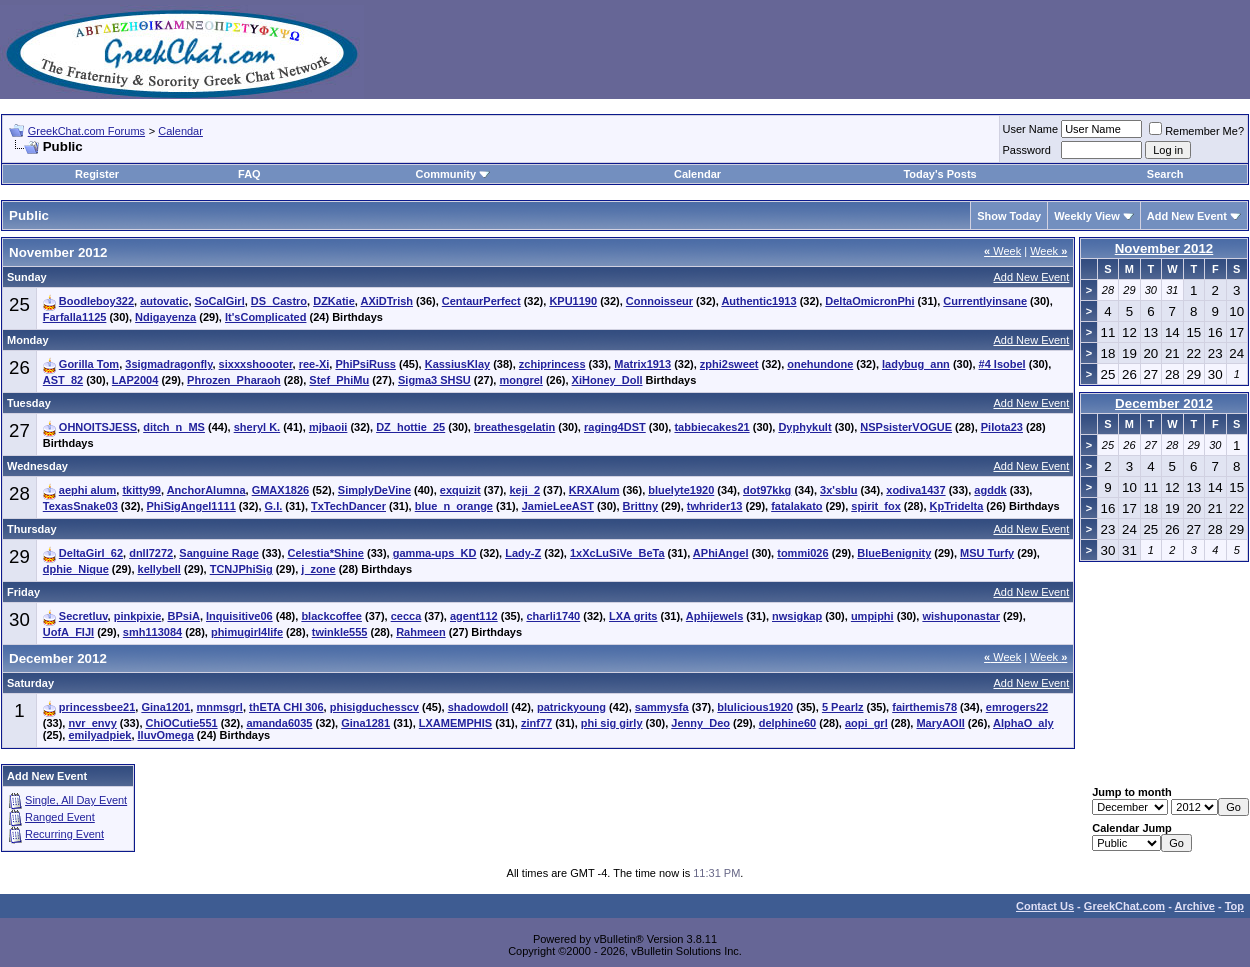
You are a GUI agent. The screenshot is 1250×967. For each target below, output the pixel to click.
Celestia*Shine (326, 553)
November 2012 (1164, 248)
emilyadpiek (99, 735)
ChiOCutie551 (182, 723)
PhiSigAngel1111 (191, 506)
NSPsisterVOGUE (906, 427)
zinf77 (536, 723)
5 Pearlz (843, 707)
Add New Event (1187, 216)
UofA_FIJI (68, 632)
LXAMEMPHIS (455, 723)
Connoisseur (659, 301)
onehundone (820, 364)
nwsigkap (797, 616)
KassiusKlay (457, 364)
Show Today (1009, 216)
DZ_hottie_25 (410, 427)
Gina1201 (165, 707)
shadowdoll (478, 707)
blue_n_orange (454, 506)
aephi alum (87, 490)
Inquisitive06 (239, 616)
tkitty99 (141, 490)
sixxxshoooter (256, 364)
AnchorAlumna (206, 490)
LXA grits (633, 616)
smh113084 (152, 632)
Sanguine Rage (218, 553)
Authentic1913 (758, 301)
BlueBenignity (894, 553)
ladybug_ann (916, 364)
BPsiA (183, 616)
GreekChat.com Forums (86, 131)
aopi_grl (866, 723)
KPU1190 (573, 301)
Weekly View (1087, 216)
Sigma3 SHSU (434, 380)
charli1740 (553, 616)
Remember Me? (1196, 131)
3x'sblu (838, 490)
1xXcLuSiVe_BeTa (617, 553)
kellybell (159, 569)
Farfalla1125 (75, 317)
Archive (1195, 906)
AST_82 (63, 380)
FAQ (249, 174)
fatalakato (796, 506)
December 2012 (1164, 403)
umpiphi (872, 616)
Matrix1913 (642, 364)
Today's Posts (939, 174)
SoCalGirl (220, 301)
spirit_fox (876, 506)
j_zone (318, 569)
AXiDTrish (386, 301)
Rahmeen (421, 632)
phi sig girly (612, 723)
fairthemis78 (924, 707)
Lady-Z (523, 553)
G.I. (274, 506)
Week (1002, 251)
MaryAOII (940, 723)
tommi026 (802, 553)
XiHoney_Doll (607, 380)
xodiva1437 (915, 490)
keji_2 (524, 490)
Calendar (180, 131)
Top (1234, 906)
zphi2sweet (729, 364)
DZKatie (334, 301)
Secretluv (83, 616)
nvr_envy (92, 723)
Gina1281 (365, 723)
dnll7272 (151, 553)
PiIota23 (1002, 427)
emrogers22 (1017, 707)
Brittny (640, 506)
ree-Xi (314, 364)
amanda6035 (279, 723)
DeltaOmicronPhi (869, 301)
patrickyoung (571, 707)
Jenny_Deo (700, 723)
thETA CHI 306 (286, 707)
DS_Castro (279, 301)
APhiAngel (721, 553)
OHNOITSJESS (98, 427)
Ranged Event (60, 817)
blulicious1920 (755, 707)
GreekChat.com (1124, 906)
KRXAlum (594, 490)
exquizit (460, 490)
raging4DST (615, 427)
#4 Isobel (1002, 364)
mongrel (520, 380)
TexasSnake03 (80, 506)
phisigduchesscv (374, 707)
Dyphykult (804, 427)
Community (453, 174)
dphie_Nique (76, 569)
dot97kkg (767, 490)
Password (1027, 150)
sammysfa (662, 707)
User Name (1031, 129)
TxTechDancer (348, 506)
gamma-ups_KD (435, 553)
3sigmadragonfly (168, 364)
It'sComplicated (265, 317)
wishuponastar (961, 616)
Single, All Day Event (76, 800)
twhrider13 (715, 506)
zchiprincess (552, 364)
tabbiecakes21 (711, 427)
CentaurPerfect (481, 301)
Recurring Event (64, 834)
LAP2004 (135, 380)
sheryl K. (257, 427)
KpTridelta (957, 506)
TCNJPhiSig (241, 569)
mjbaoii (328, 427)
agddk (990, 490)
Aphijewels (714, 616)
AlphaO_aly (1023, 723)
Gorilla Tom (89, 364)
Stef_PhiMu (339, 380)
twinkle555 (340, 632)
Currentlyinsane (985, 301)
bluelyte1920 (681, 490)
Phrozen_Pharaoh (234, 380)
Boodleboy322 (96, 301)
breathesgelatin (514, 427)
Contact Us (1045, 906)
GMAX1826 (280, 490)
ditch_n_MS (174, 427)
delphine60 (787, 723)
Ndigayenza (165, 317)
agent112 (474, 616)
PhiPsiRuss (365, 364)
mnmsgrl (219, 707)
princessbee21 (97, 707)
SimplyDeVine (374, 490)
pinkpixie (138, 616)
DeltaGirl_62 (91, 553)
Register (97, 174)
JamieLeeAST (558, 506)
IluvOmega (166, 735)
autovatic (164, 301)
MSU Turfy (987, 553)
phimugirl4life (247, 632)
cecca (406, 616)
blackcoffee (331, 616)
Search (1165, 174)
